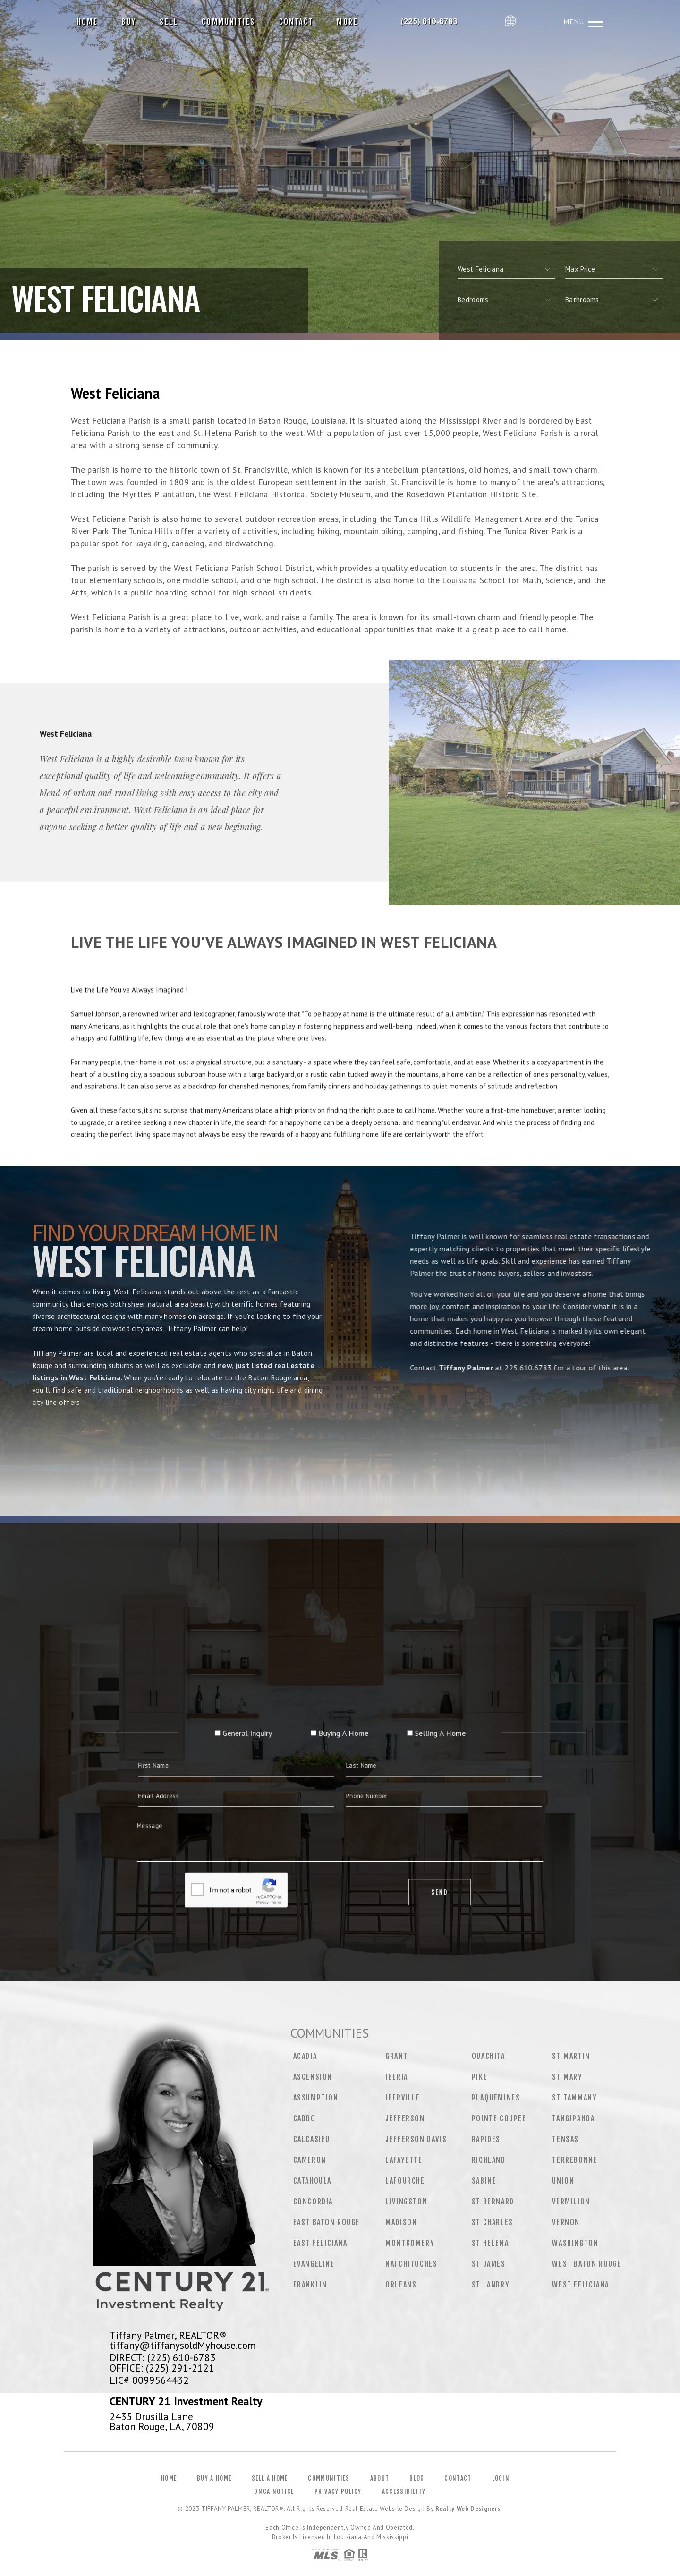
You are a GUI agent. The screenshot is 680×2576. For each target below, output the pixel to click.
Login (501, 2478)
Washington (575, 2243)
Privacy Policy (338, 2491)
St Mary (567, 2077)
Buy (128, 21)
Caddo (304, 2118)
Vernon (566, 2222)
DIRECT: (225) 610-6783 (163, 2357)
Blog (416, 2478)
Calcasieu (311, 2139)
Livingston (406, 2201)
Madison (401, 2222)
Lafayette (403, 2160)
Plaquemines (496, 2097)
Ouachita (488, 2056)
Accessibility (404, 2491)
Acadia (305, 2056)
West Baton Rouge (586, 2264)
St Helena (490, 2243)
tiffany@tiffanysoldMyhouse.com (183, 2345)
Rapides (486, 2139)
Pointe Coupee (499, 2118)
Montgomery (409, 2243)
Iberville (402, 2097)
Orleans (400, 2284)
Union (563, 2180)
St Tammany (574, 2097)
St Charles (492, 2222)
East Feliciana (320, 2243)
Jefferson (405, 2118)
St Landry (491, 2284)
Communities (228, 21)
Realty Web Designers (468, 2509)
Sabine (484, 2180)
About (380, 2478)
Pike (479, 2077)
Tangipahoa (573, 2118)
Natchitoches (411, 2264)
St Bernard (493, 2201)
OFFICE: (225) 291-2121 (162, 2367)
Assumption (316, 2097)
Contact (296, 21)
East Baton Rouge (326, 2222)
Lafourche (405, 2180)
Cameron (309, 2160)
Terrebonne (574, 2160)
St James (489, 2264)
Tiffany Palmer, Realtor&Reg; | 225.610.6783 (435, 22)
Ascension (312, 2077)
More (347, 21)
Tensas (565, 2139)
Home (87, 21)
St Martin (571, 2056)
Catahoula (312, 2180)
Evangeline (314, 2264)
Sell (169, 21)
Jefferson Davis (416, 2139)
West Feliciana (580, 2284)
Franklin (310, 2284)
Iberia (396, 2077)
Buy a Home (214, 2478)
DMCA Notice (274, 2491)
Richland (489, 2160)
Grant (396, 2056)
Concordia (313, 2201)
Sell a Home (270, 2478)
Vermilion (571, 2201)
